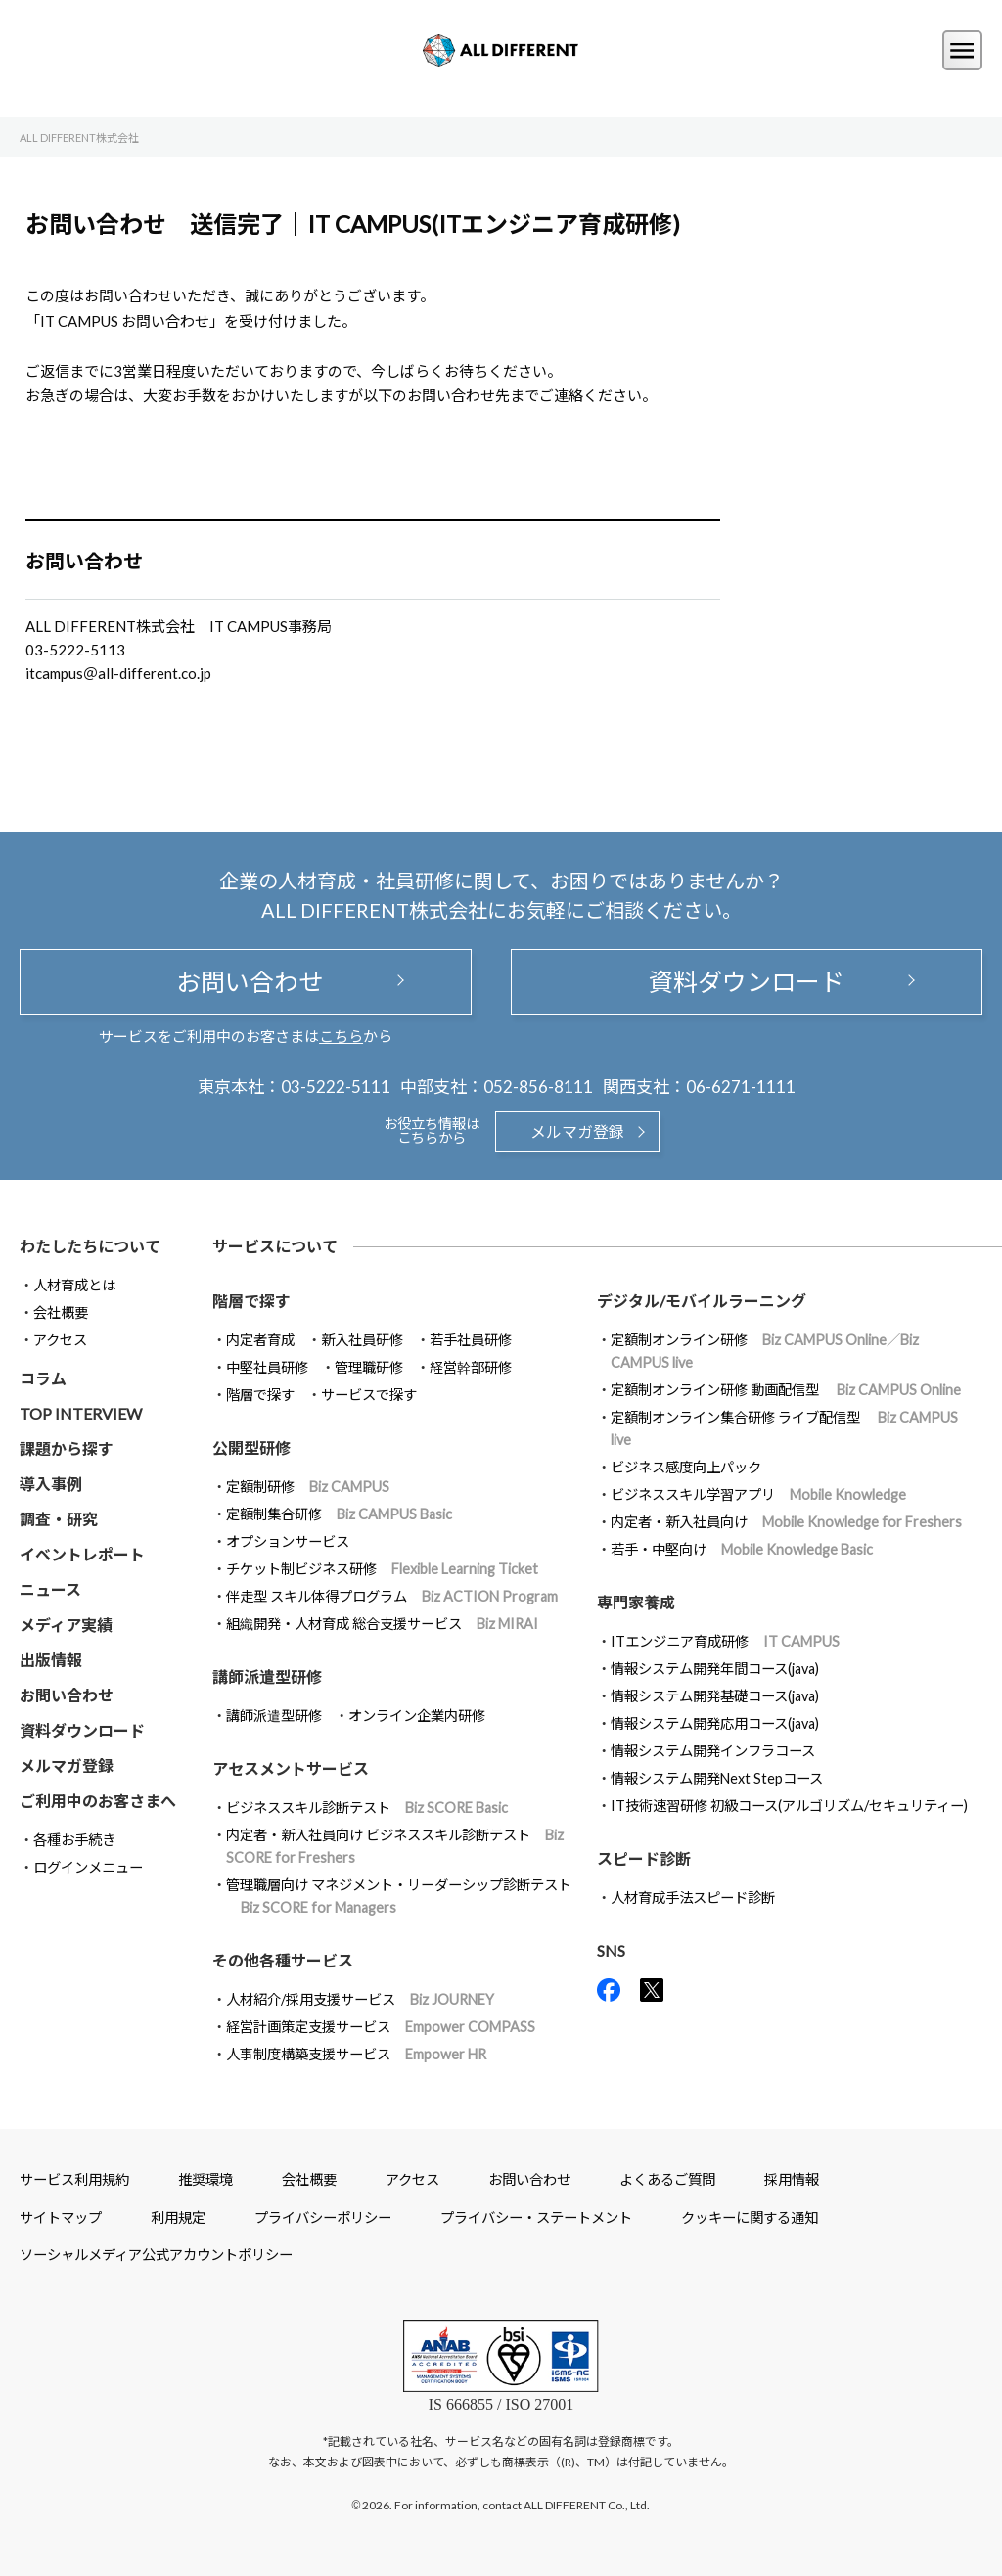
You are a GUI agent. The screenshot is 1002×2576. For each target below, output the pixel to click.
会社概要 (60, 1312)
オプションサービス (287, 1541)
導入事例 (51, 1483)
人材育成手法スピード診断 (693, 1897)
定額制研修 (307, 1486)
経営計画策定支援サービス (380, 2026)
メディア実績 (66, 1624)
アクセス (60, 1340)
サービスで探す (369, 1394)
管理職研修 (369, 1367)
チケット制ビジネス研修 (382, 1568)
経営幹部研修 (471, 1367)
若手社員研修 (471, 1340)
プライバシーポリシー (322, 2217)
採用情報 (791, 2179)
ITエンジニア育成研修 (725, 1641)
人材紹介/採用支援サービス (360, 1999)
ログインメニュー (88, 1867)
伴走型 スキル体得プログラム (392, 1596)
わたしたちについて (90, 1246)
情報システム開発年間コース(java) (715, 1668)
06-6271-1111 (741, 1086)
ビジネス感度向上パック (686, 1467)
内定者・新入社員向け (786, 1522)
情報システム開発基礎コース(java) (715, 1696)
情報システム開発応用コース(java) (715, 1723)
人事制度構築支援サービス (356, 2054)
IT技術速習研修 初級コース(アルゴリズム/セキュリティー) (789, 1805)
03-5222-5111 (335, 1086)
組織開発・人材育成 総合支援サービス (382, 1623)
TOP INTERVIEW (81, 1413)
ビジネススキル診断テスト (367, 1807)
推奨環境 (205, 2179)
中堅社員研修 (267, 1367)
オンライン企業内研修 (416, 1715)
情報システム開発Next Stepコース (717, 1778)
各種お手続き (74, 1839)
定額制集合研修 (339, 1514)
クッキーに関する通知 (749, 2217)
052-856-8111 (538, 1086)
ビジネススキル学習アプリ (758, 1494)
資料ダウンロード (746, 981)
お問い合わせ (245, 981)
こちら (341, 1036)
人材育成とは (74, 1285)
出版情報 (51, 1659)
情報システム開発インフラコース (713, 1750)
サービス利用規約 (74, 2179)
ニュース (50, 1589)
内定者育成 (260, 1340)
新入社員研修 (362, 1340)
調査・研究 (59, 1519)
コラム (43, 1378)
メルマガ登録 (577, 1131)
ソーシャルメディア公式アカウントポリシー (156, 2254)
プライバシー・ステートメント (536, 2217)
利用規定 (178, 2217)
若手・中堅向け (742, 1549)
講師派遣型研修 (274, 1715)
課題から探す (67, 1448)
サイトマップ (61, 2217)
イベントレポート (82, 1554)
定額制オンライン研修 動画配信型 (786, 1389)
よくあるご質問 (667, 2179)
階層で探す (260, 1394)
